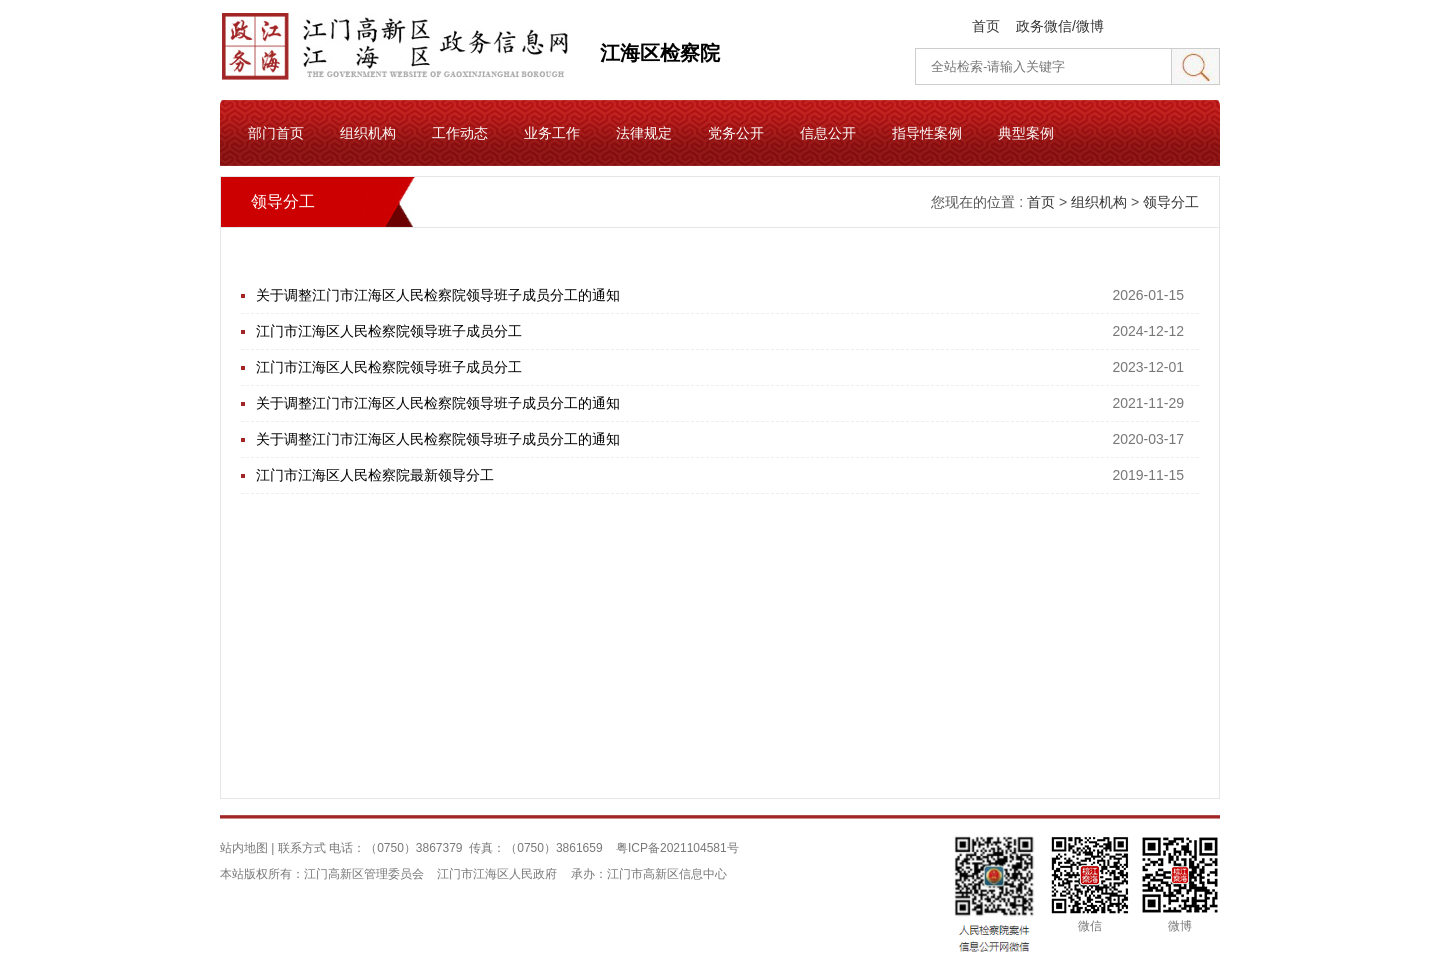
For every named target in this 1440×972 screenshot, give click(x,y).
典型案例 (1026, 133)
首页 (986, 26)
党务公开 (736, 133)
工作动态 (460, 133)
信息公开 (828, 133)
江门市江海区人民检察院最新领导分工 (375, 475)
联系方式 (302, 848)
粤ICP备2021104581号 (677, 848)
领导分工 (1171, 202)
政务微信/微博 (1060, 26)
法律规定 (644, 133)
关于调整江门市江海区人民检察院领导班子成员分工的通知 (438, 295)
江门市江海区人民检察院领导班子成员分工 (389, 331)
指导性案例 (927, 133)
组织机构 (368, 133)
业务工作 (552, 133)
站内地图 (244, 848)
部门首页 (276, 133)
